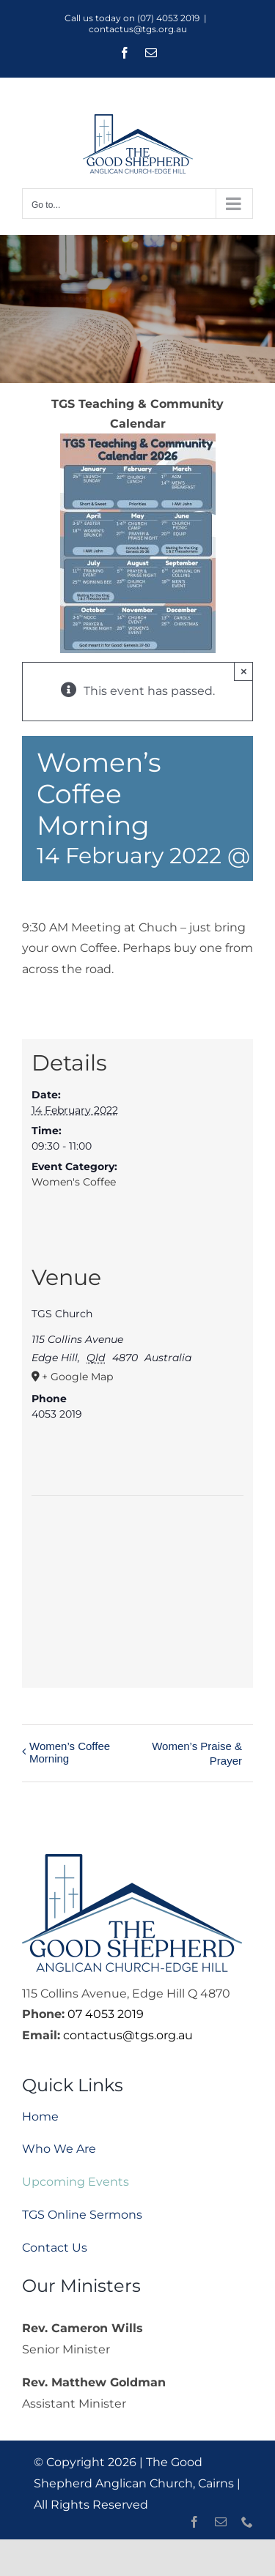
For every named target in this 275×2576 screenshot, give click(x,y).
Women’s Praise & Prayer (197, 1753)
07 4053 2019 (105, 2014)
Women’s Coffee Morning (69, 1752)
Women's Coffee (74, 1181)
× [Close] (244, 671)
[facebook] (194, 2522)
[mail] (221, 2522)
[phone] (247, 2522)
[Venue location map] (138, 1584)
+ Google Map (77, 1376)
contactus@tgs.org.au (138, 28)
